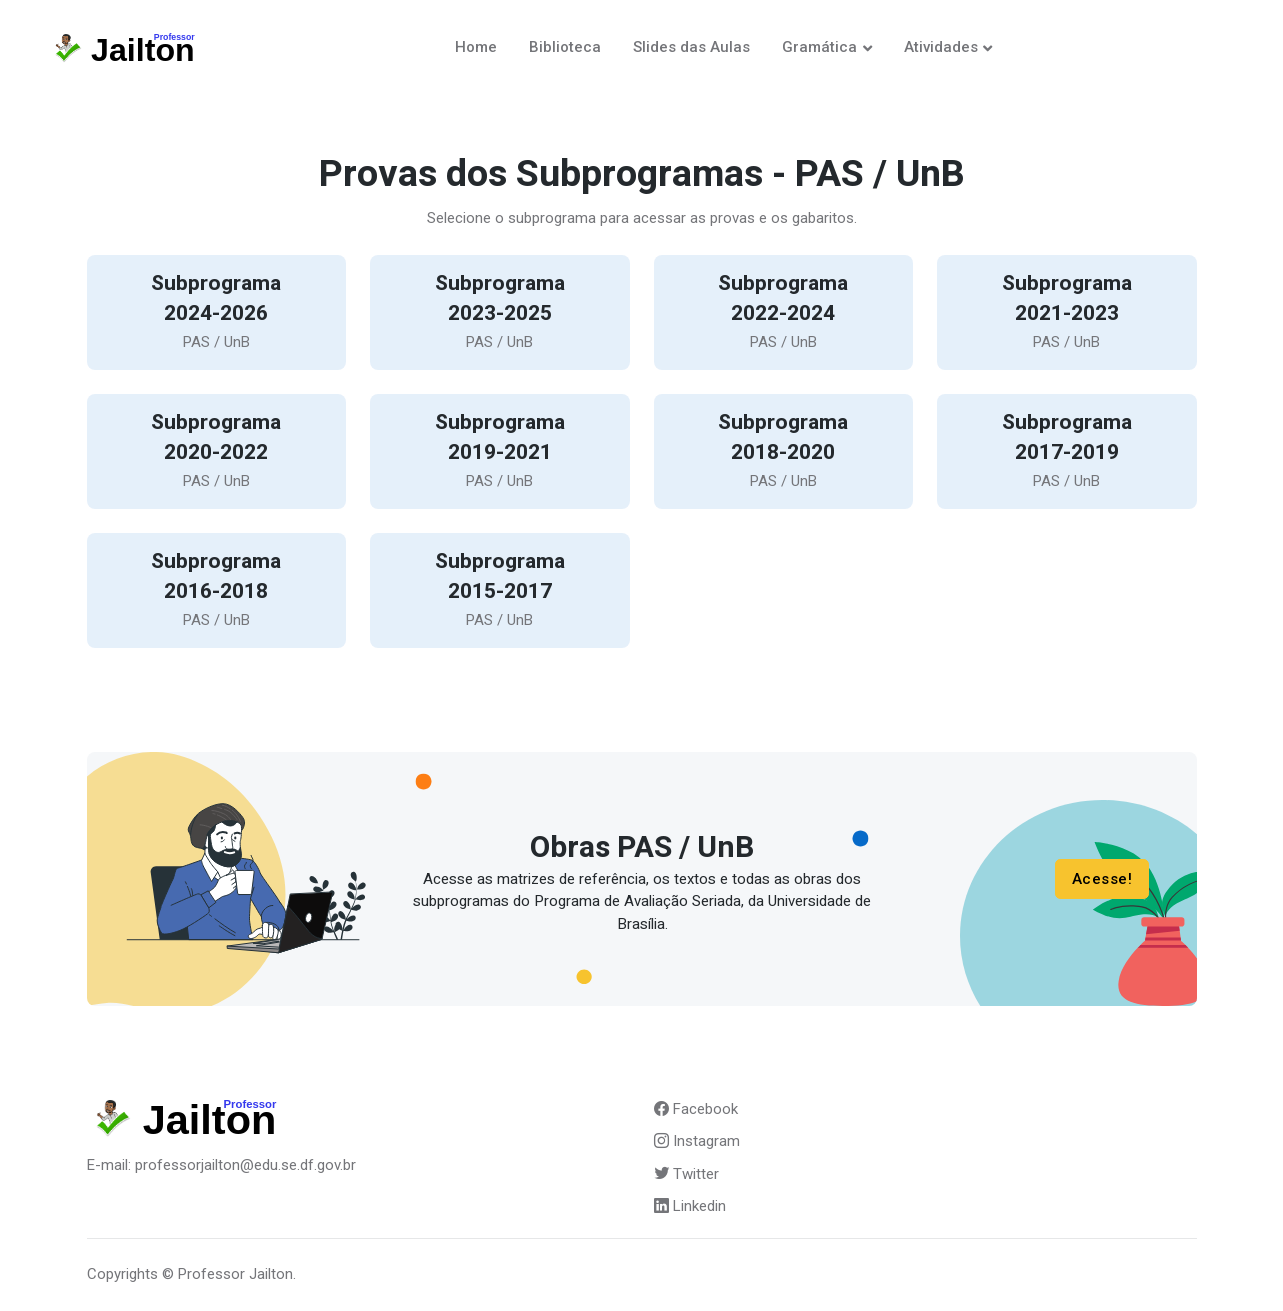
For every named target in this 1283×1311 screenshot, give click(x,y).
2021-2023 (1067, 313)
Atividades (941, 47)
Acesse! (1101, 879)
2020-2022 (216, 452)
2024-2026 (216, 313)
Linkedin (690, 1206)
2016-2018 (216, 591)
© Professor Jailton (227, 1274)
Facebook (696, 1109)
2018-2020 (783, 452)
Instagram (697, 1141)
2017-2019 (1067, 452)
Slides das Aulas (691, 47)
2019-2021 (500, 452)
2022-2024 (783, 313)
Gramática (819, 47)
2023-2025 (500, 313)
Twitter (686, 1174)
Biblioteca (565, 47)
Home (476, 47)
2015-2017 (500, 591)
